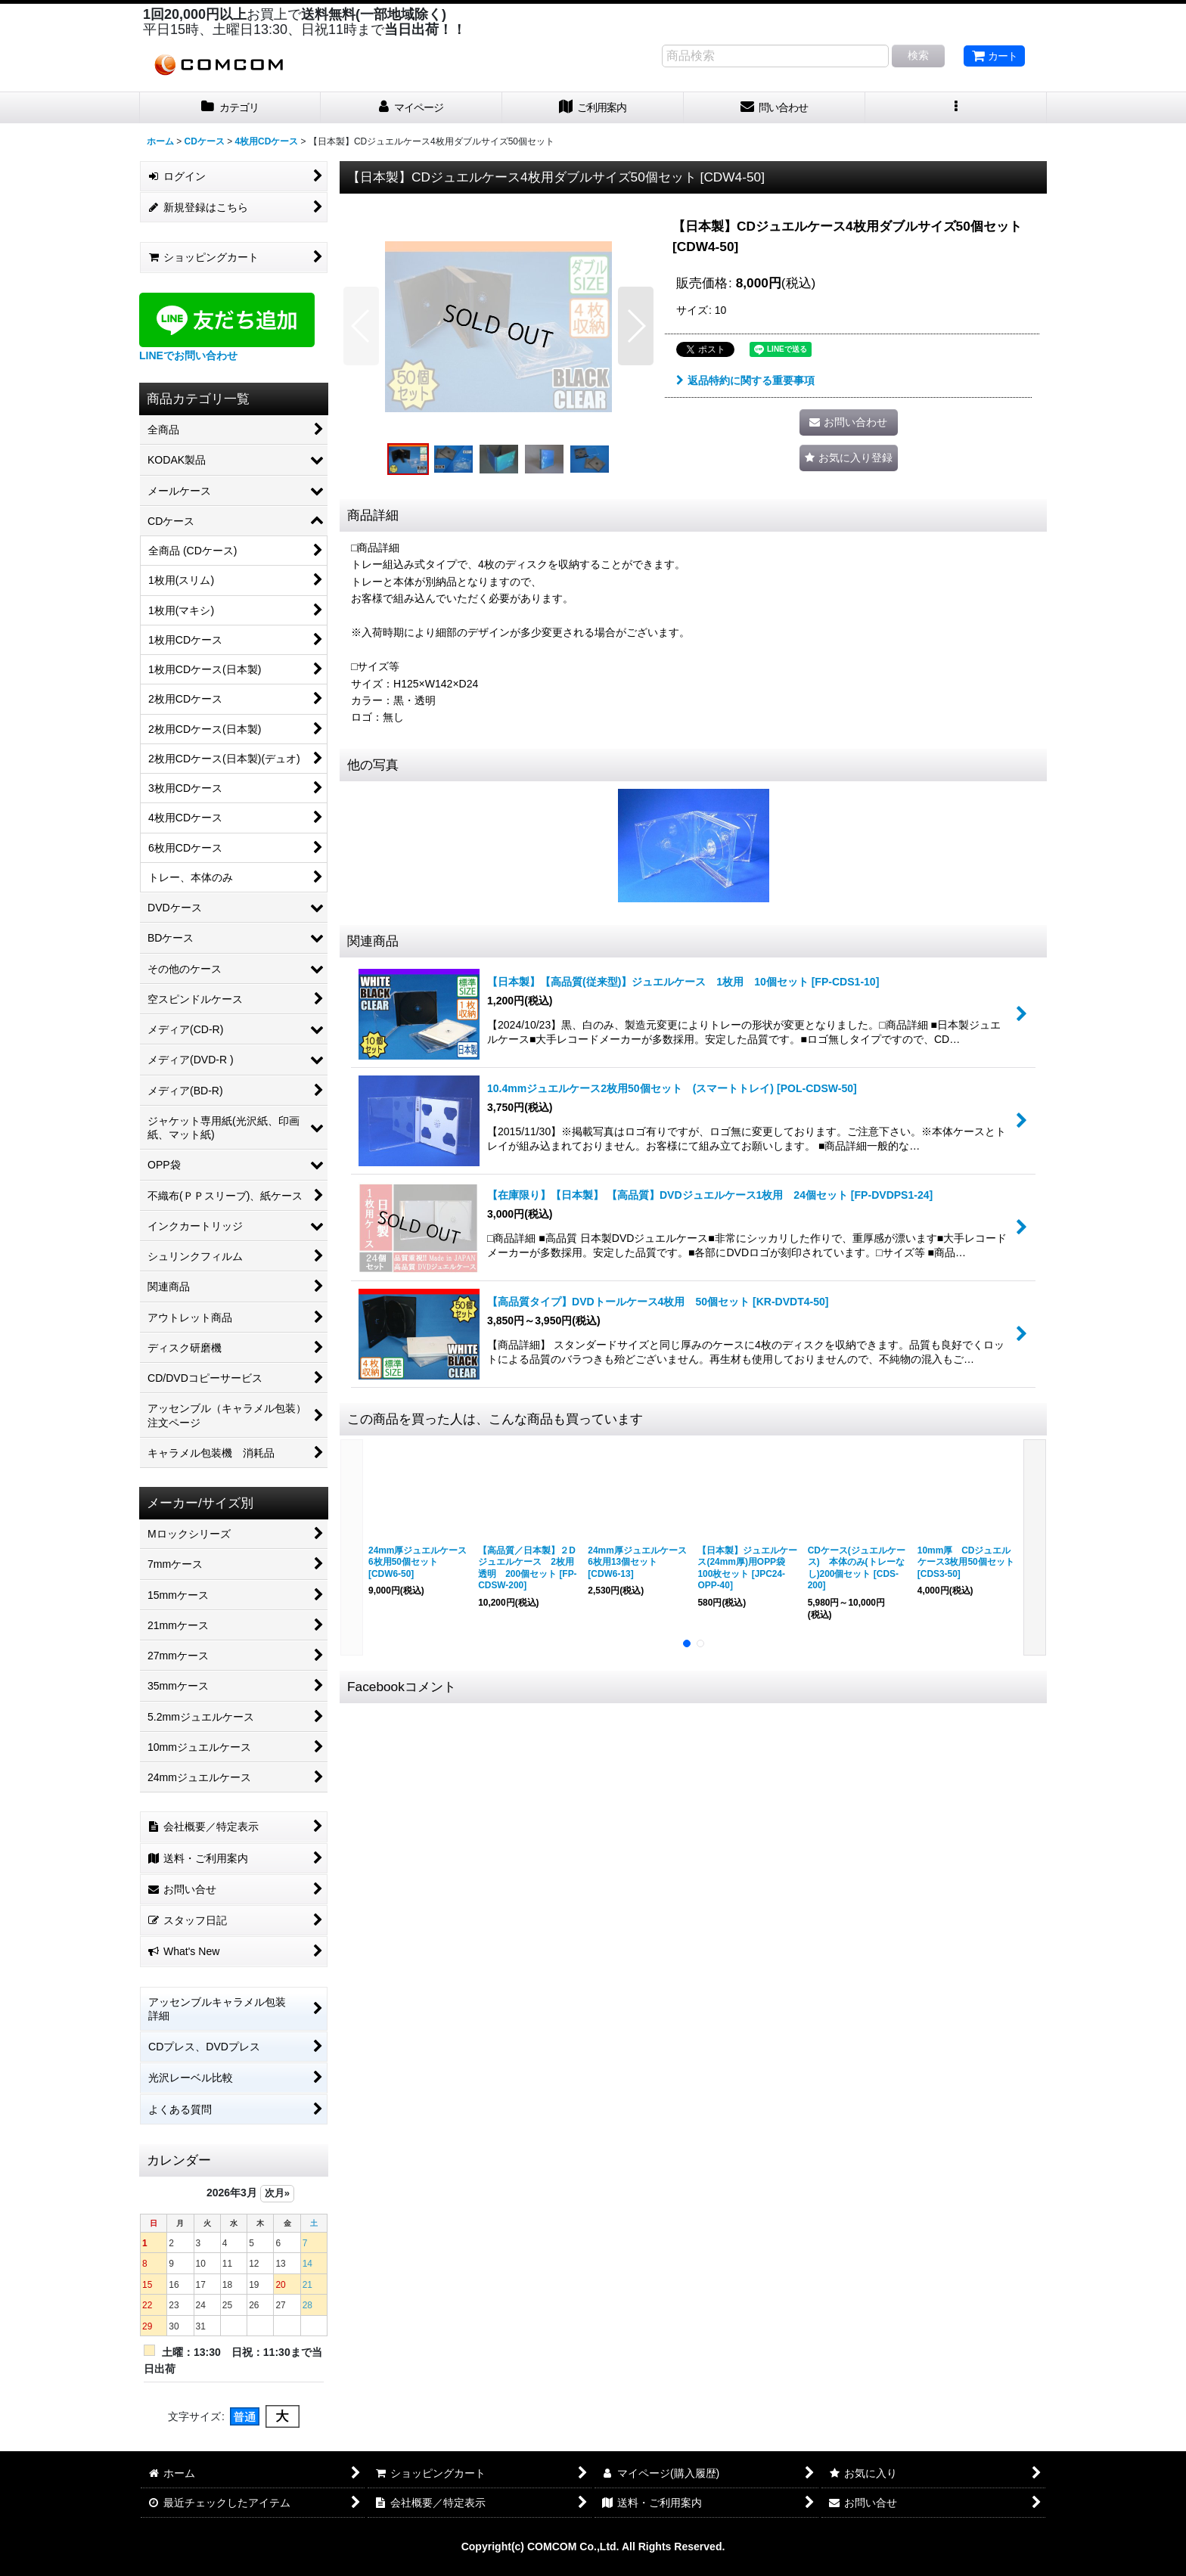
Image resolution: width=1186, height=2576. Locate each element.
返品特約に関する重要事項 (745, 380)
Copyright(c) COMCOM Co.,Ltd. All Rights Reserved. (593, 2546)
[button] (956, 107)
